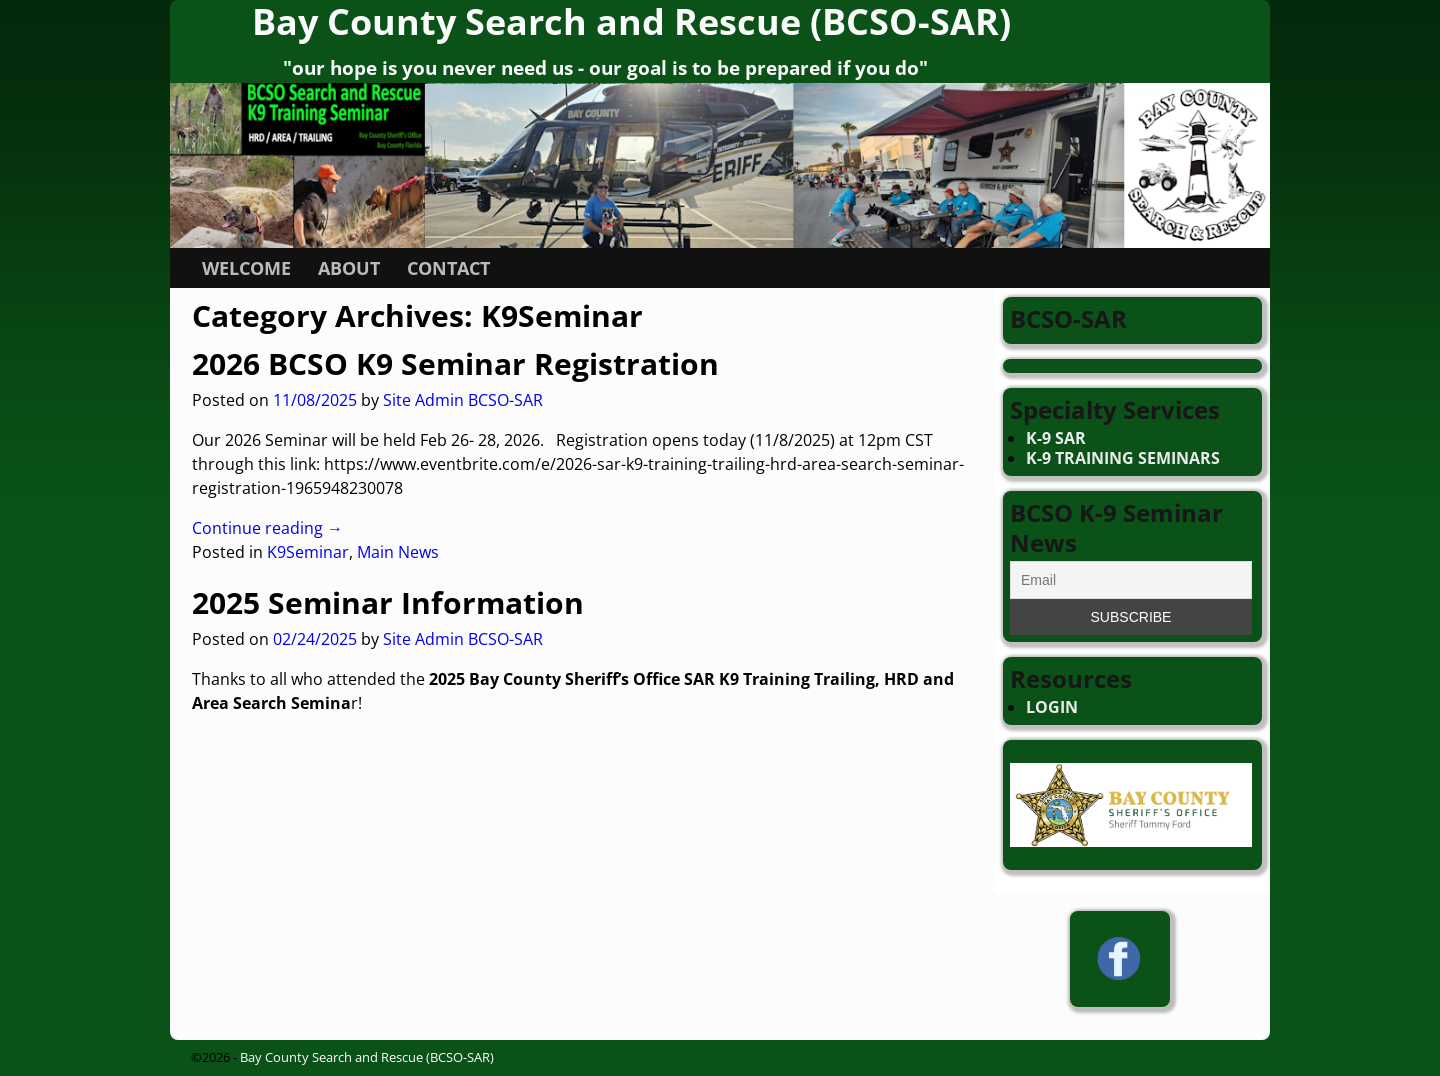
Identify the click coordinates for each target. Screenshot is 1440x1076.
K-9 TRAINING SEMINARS (1123, 458)
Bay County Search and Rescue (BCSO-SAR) (367, 1057)
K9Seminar (308, 552)
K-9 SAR (1056, 438)
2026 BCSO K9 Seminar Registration (455, 363)
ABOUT (349, 268)
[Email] (1131, 580)
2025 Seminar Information (388, 602)
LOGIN (1052, 707)
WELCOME (246, 268)
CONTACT (448, 268)
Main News (398, 552)
